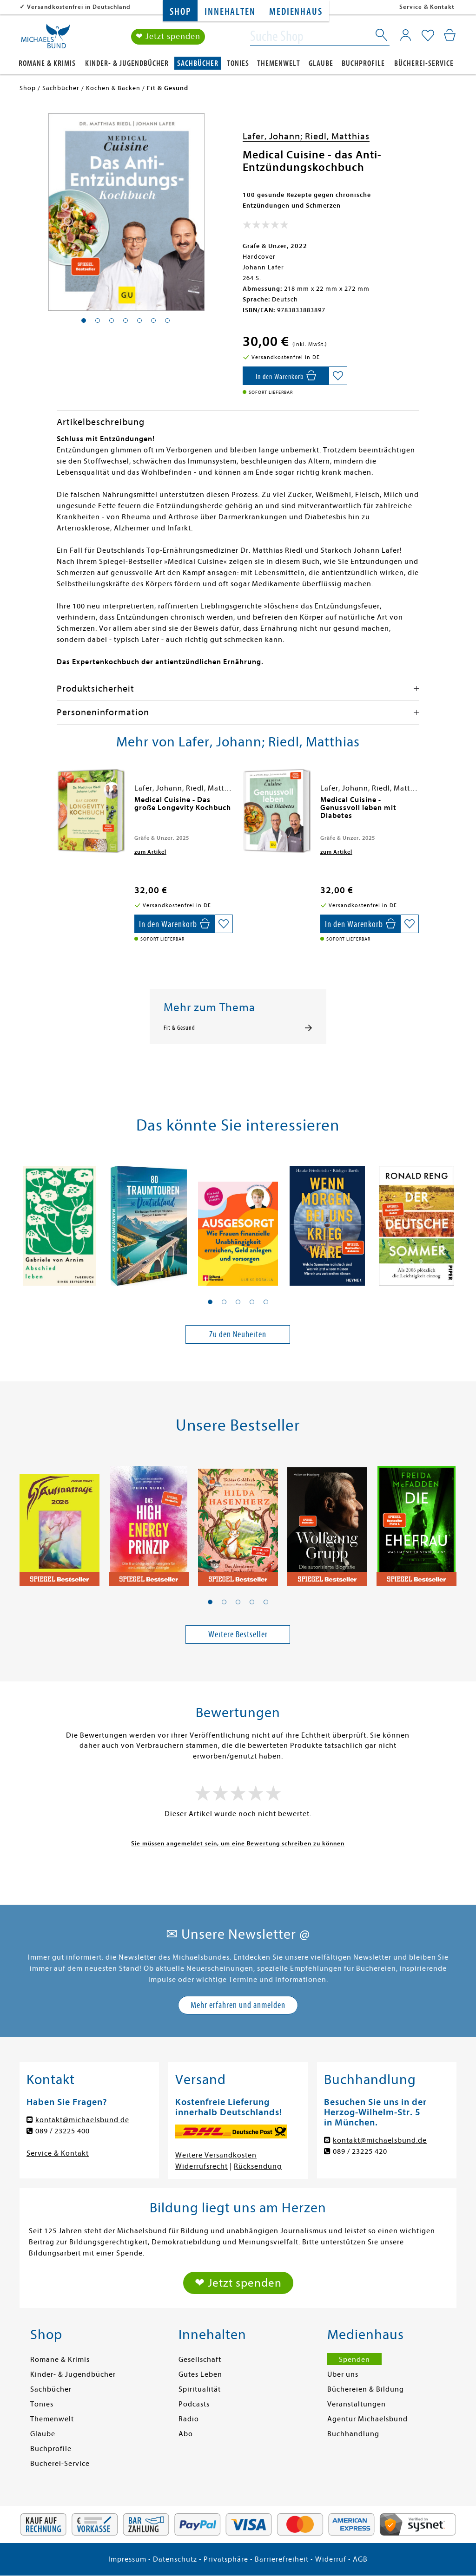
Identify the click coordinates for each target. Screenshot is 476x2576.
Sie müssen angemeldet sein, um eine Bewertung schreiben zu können (237, 1843)
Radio (188, 2419)
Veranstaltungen (356, 2404)
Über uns (342, 2374)
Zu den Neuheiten (237, 1334)
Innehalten (230, 12)
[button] (210, 1302)
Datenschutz (175, 2559)
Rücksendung (258, 2166)
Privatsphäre (226, 2559)
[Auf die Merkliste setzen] (338, 375)
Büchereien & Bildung (365, 2389)
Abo (185, 2434)
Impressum (127, 2559)
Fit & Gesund (179, 1028)
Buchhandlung (353, 2434)
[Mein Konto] (405, 35)
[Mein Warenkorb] (449, 35)
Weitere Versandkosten (216, 2155)
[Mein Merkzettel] (428, 36)
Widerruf (330, 2559)
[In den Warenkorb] (286, 375)
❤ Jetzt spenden (168, 36)
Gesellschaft (199, 2359)
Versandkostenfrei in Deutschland (79, 6)
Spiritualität (199, 2389)
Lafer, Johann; (274, 136)
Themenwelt (278, 63)
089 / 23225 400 (62, 2131)
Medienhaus (295, 12)
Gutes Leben (200, 2374)
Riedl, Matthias (337, 136)
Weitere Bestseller (238, 1634)
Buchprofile (363, 63)
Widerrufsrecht (201, 2166)
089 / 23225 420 (360, 2151)
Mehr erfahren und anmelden (238, 2005)
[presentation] (59, 804)
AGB (360, 2559)
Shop (180, 12)
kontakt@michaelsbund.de (82, 2120)
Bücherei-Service (424, 63)
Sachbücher (197, 63)
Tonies (238, 63)
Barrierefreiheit (282, 2559)
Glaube (321, 63)
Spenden (354, 2359)
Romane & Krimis (47, 63)
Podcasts (194, 2404)
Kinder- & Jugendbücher (127, 63)
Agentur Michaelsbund (367, 2419)
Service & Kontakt (427, 6)
